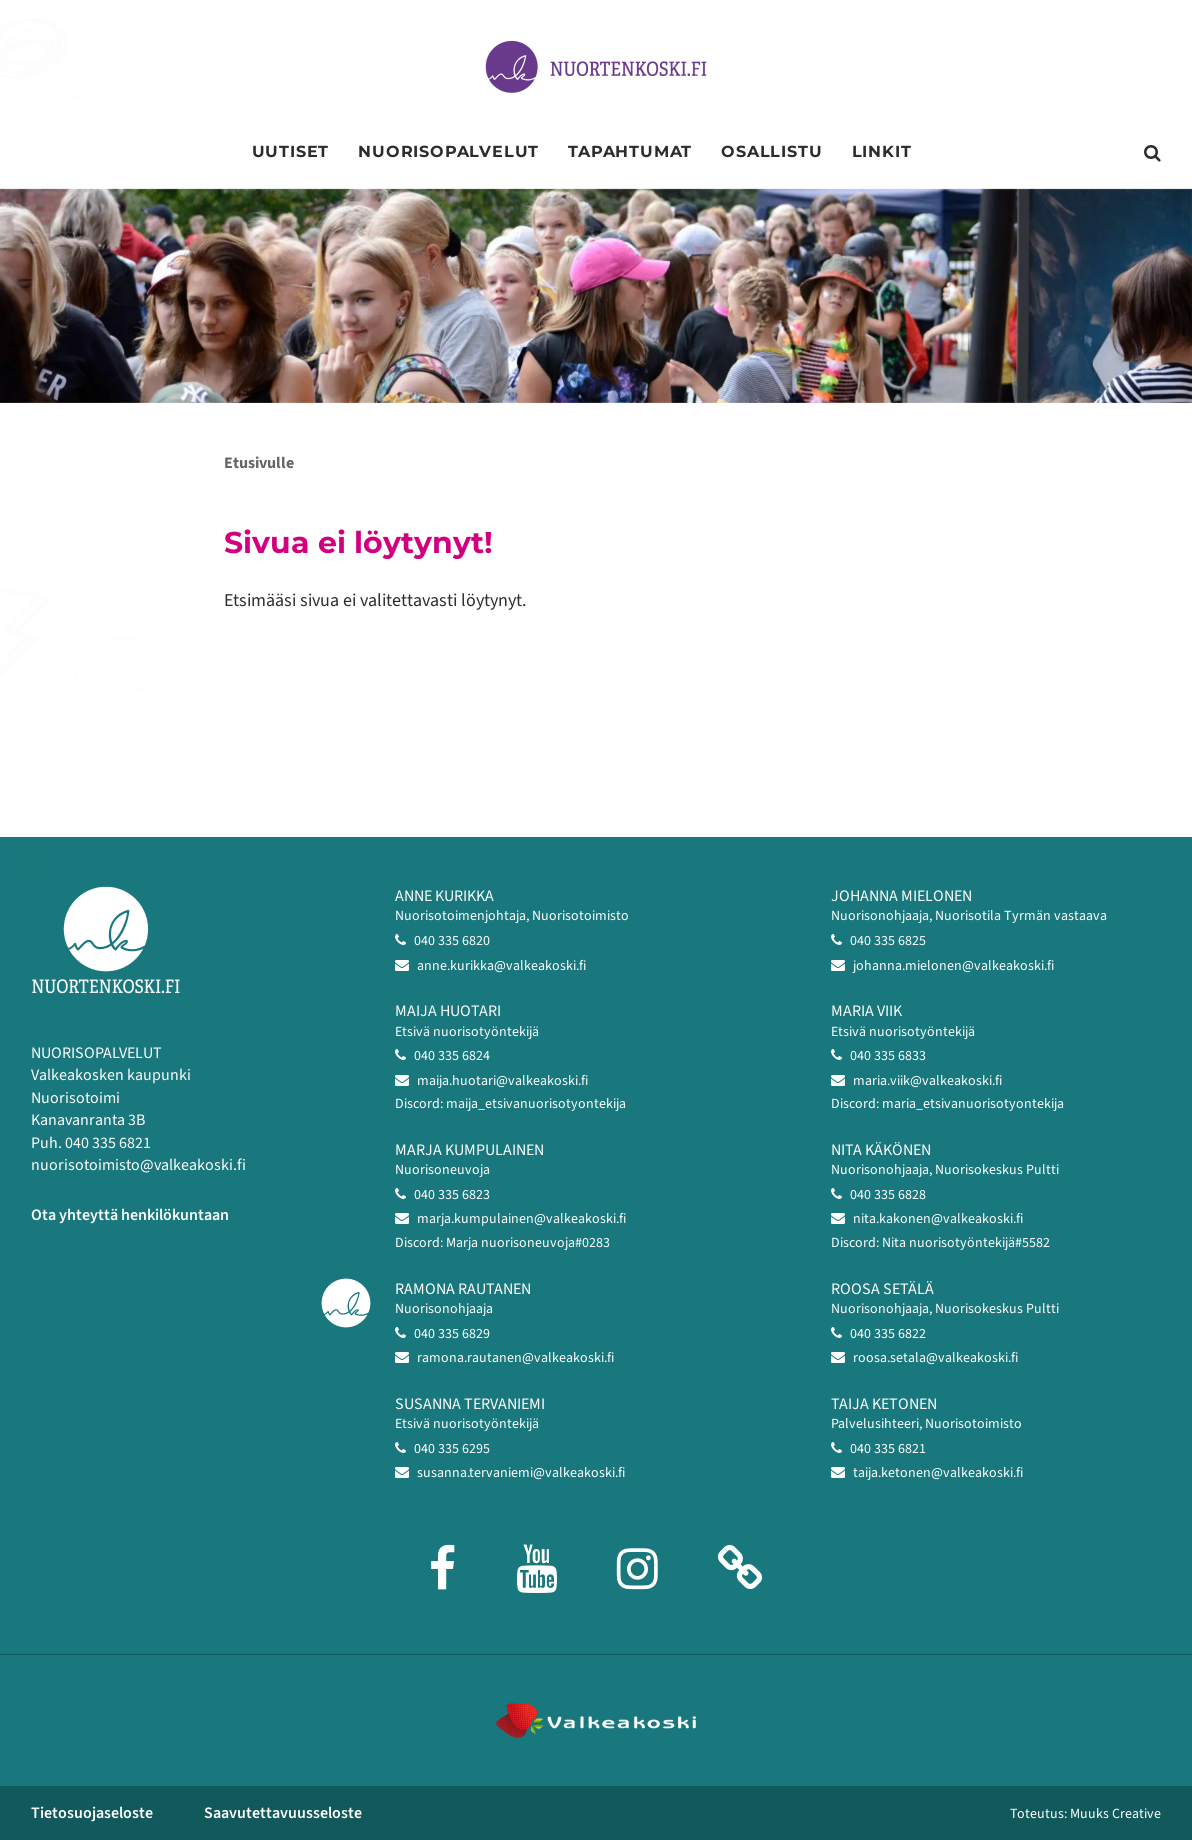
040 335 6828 (888, 1195)
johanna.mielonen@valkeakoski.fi (953, 966)
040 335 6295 (452, 1449)
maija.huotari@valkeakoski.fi (502, 1081)
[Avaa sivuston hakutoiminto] (1152, 154)
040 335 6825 (888, 941)
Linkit (882, 151)
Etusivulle (259, 463)
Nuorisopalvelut (448, 151)
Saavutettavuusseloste (283, 1813)
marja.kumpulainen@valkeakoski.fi (521, 1219)
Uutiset (291, 151)
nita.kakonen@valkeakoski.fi (938, 1219)
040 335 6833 (888, 1056)
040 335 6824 (452, 1056)
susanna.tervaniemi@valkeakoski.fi (521, 1473)
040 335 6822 (888, 1334)
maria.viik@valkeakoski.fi (927, 1081)
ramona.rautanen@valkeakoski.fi (515, 1358)
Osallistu (771, 151)
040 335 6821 (888, 1449)
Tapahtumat (630, 151)
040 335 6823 (452, 1195)
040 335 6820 (452, 941)
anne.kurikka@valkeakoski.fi (501, 966)
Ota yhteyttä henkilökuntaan (130, 1215)
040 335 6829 (452, 1334)
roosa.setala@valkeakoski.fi (935, 1358)
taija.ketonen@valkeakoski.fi (938, 1473)
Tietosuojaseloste (92, 1813)
